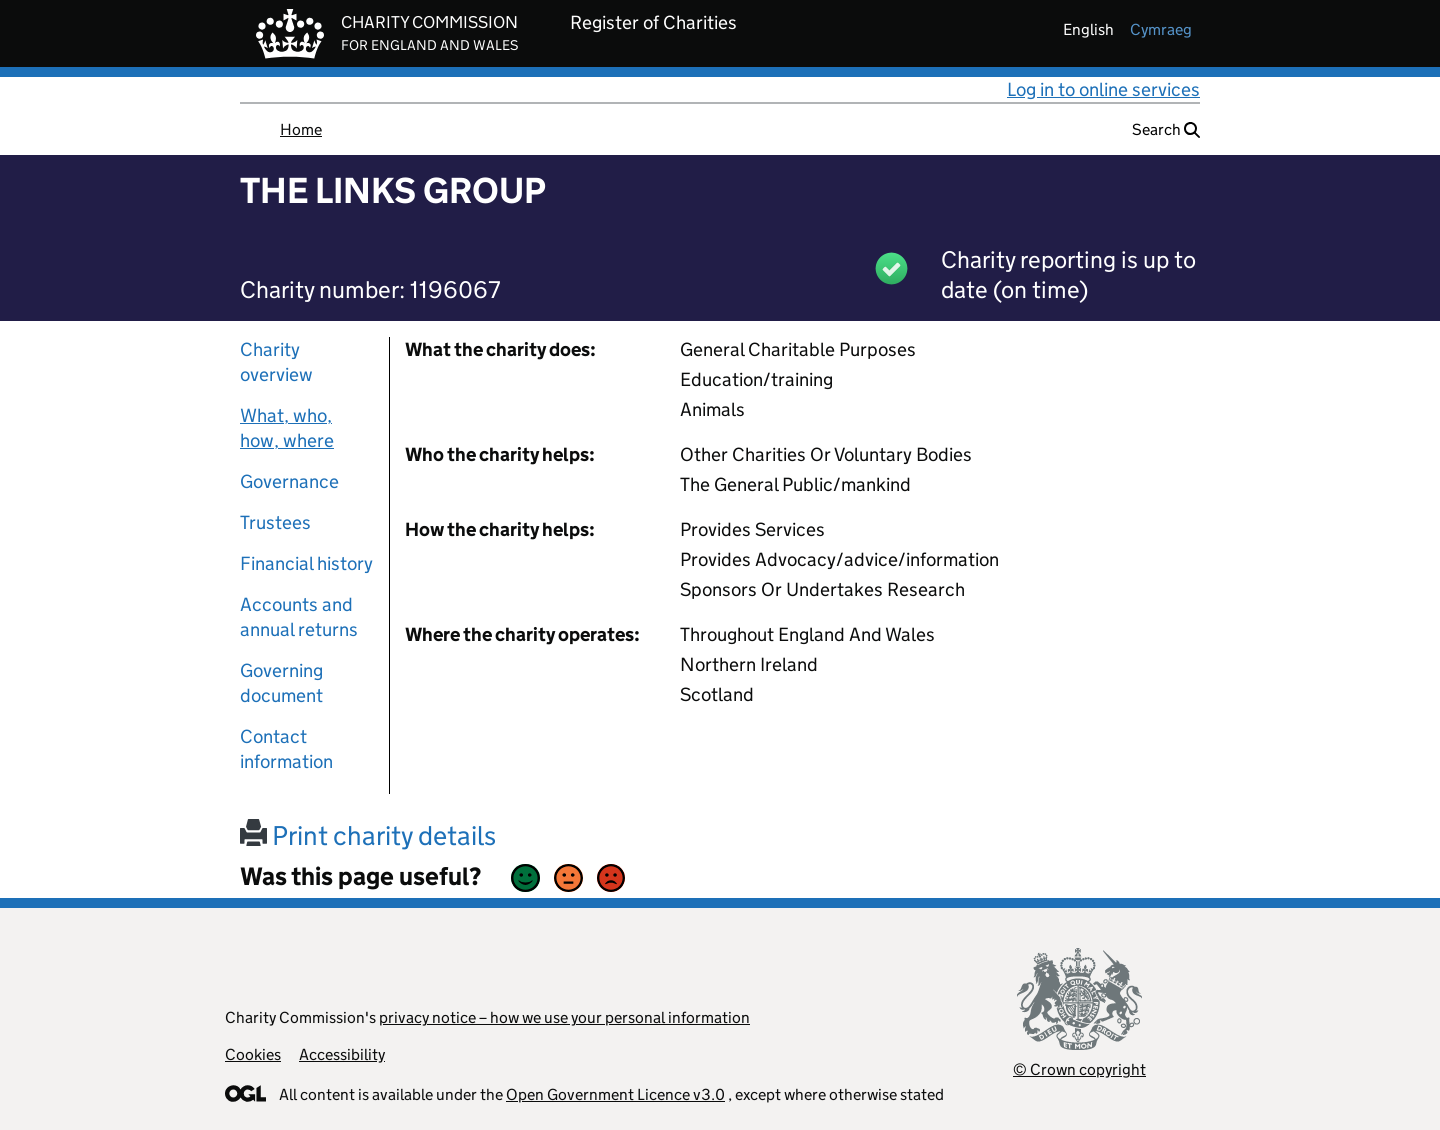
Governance (289, 481)
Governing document (281, 683)
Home (301, 129)
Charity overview (276, 362)
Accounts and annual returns (299, 617)
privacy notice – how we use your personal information (564, 1017)
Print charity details (368, 835)
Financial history (306, 563)
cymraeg (1161, 29)
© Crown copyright (1079, 1069)
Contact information (286, 749)
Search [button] (1166, 129)
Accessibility (342, 1054)
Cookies (253, 1054)
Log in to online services (1103, 89)
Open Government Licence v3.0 (615, 1094)
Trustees (275, 522)
